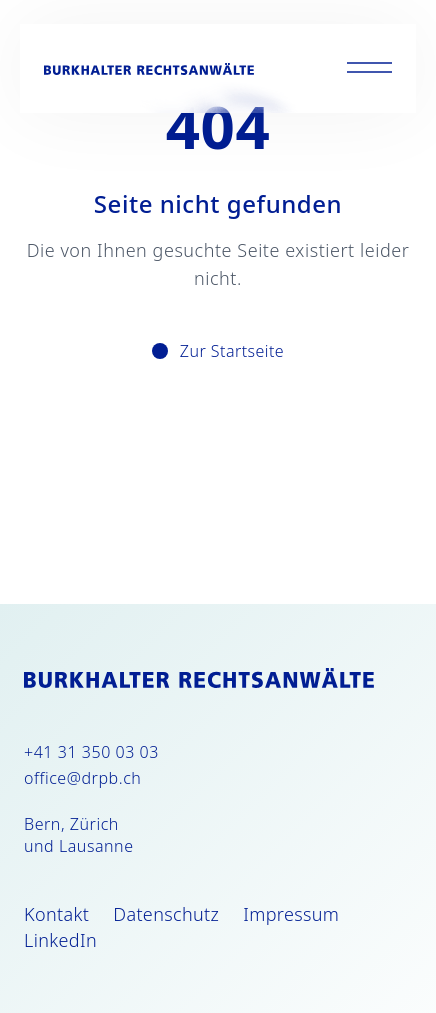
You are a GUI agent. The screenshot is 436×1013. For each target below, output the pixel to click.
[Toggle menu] (369, 68)
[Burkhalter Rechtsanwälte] (149, 69)
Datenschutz (166, 914)
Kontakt (56, 914)
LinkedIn (60, 940)
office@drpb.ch (82, 778)
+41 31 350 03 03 (91, 752)
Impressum (291, 914)
